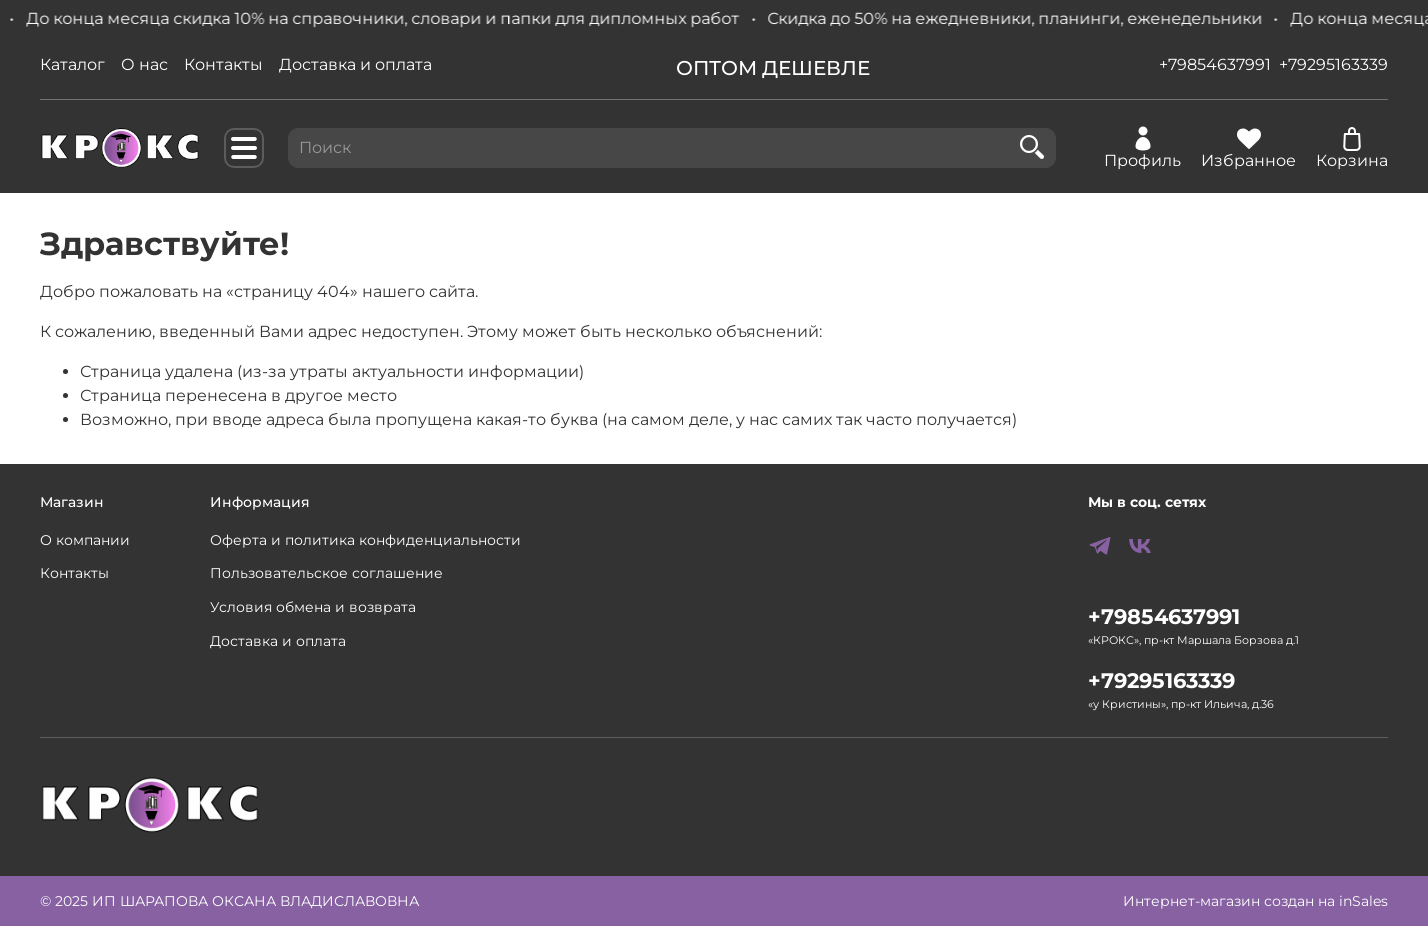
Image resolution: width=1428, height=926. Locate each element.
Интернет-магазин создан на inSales (1255, 901)
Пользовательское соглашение (326, 573)
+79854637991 (1215, 64)
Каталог (72, 64)
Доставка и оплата (355, 64)
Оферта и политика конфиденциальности (365, 540)
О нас (144, 64)
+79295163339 (1333, 64)
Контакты (223, 64)
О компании (85, 540)
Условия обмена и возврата (313, 607)
